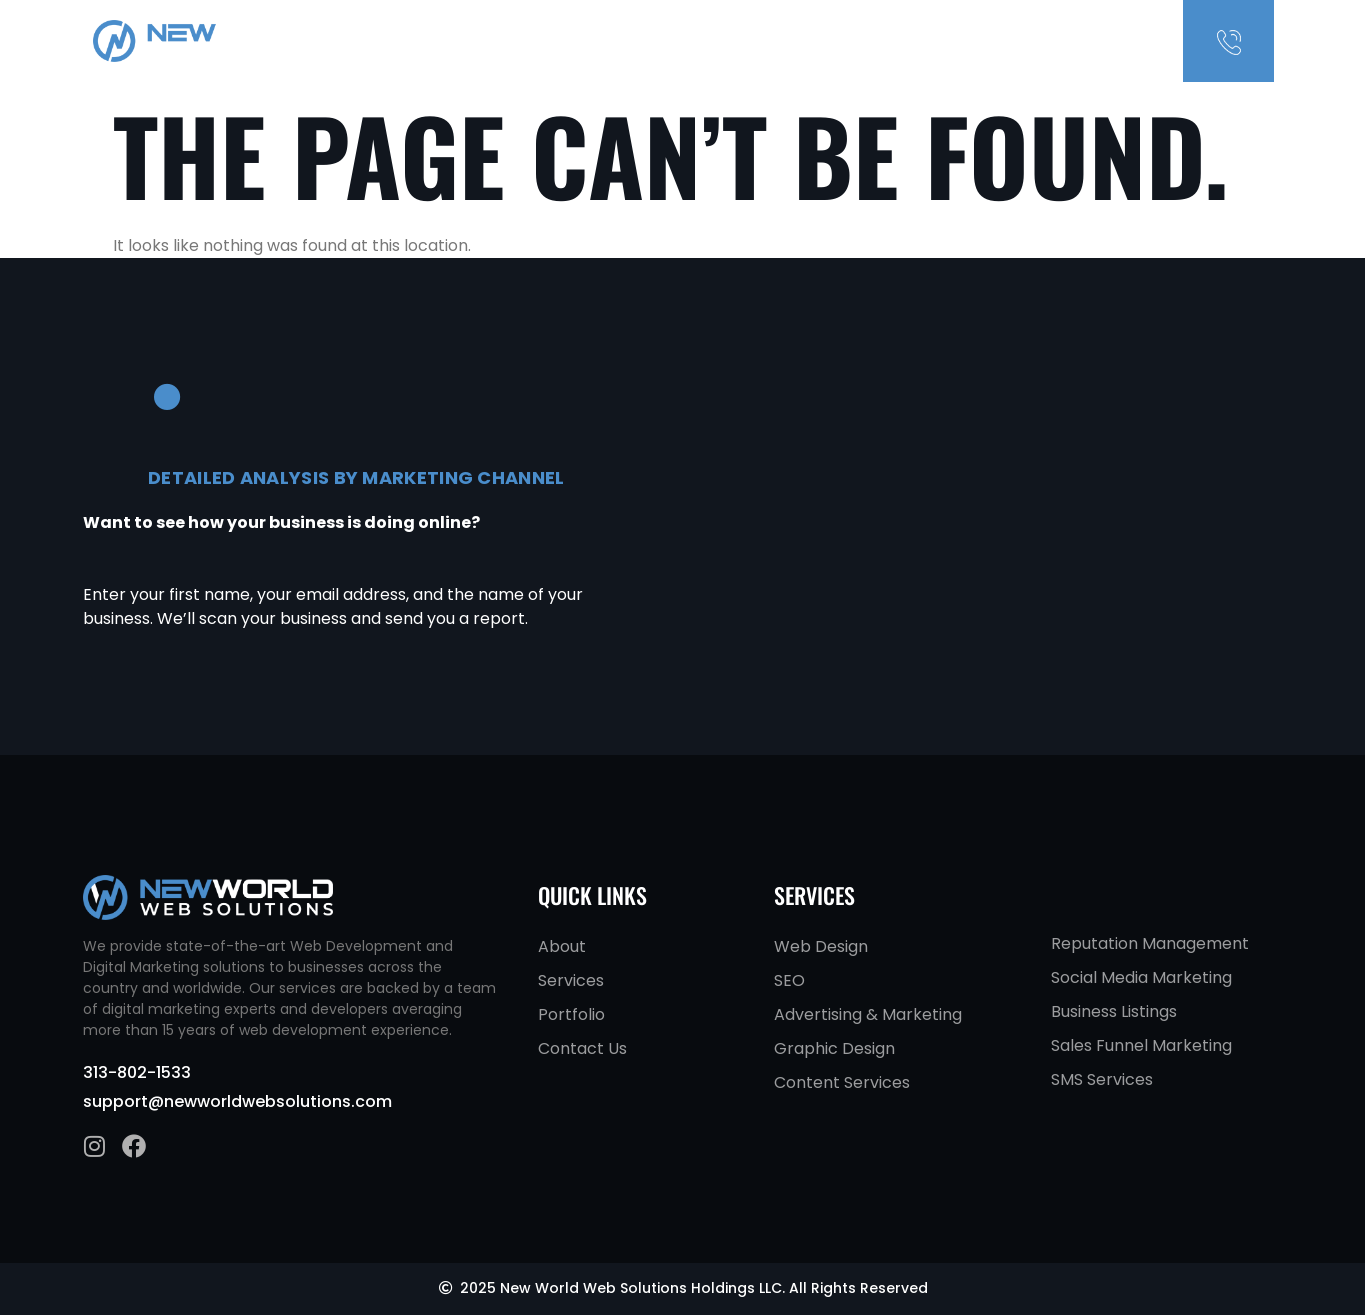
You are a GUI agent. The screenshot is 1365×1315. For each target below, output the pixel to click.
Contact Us (1074, 41)
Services (985, 41)
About (914, 41)
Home (855, 41)
